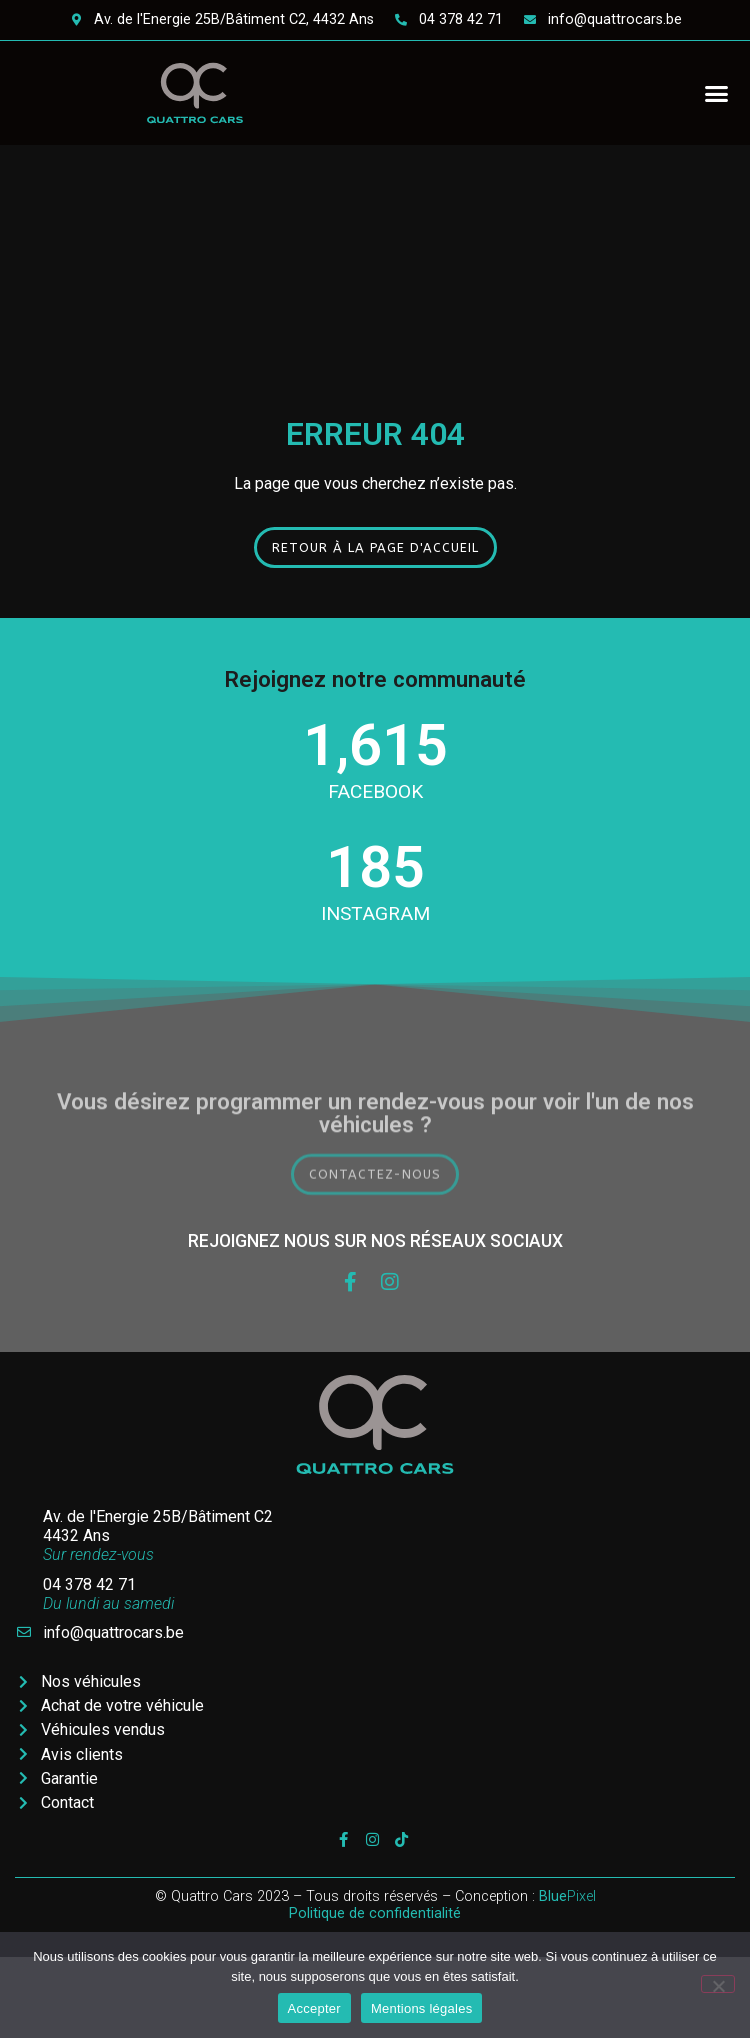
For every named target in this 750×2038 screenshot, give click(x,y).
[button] (717, 93)
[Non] (718, 1984)
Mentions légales (422, 2008)
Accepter (314, 2008)
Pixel (567, 1896)
